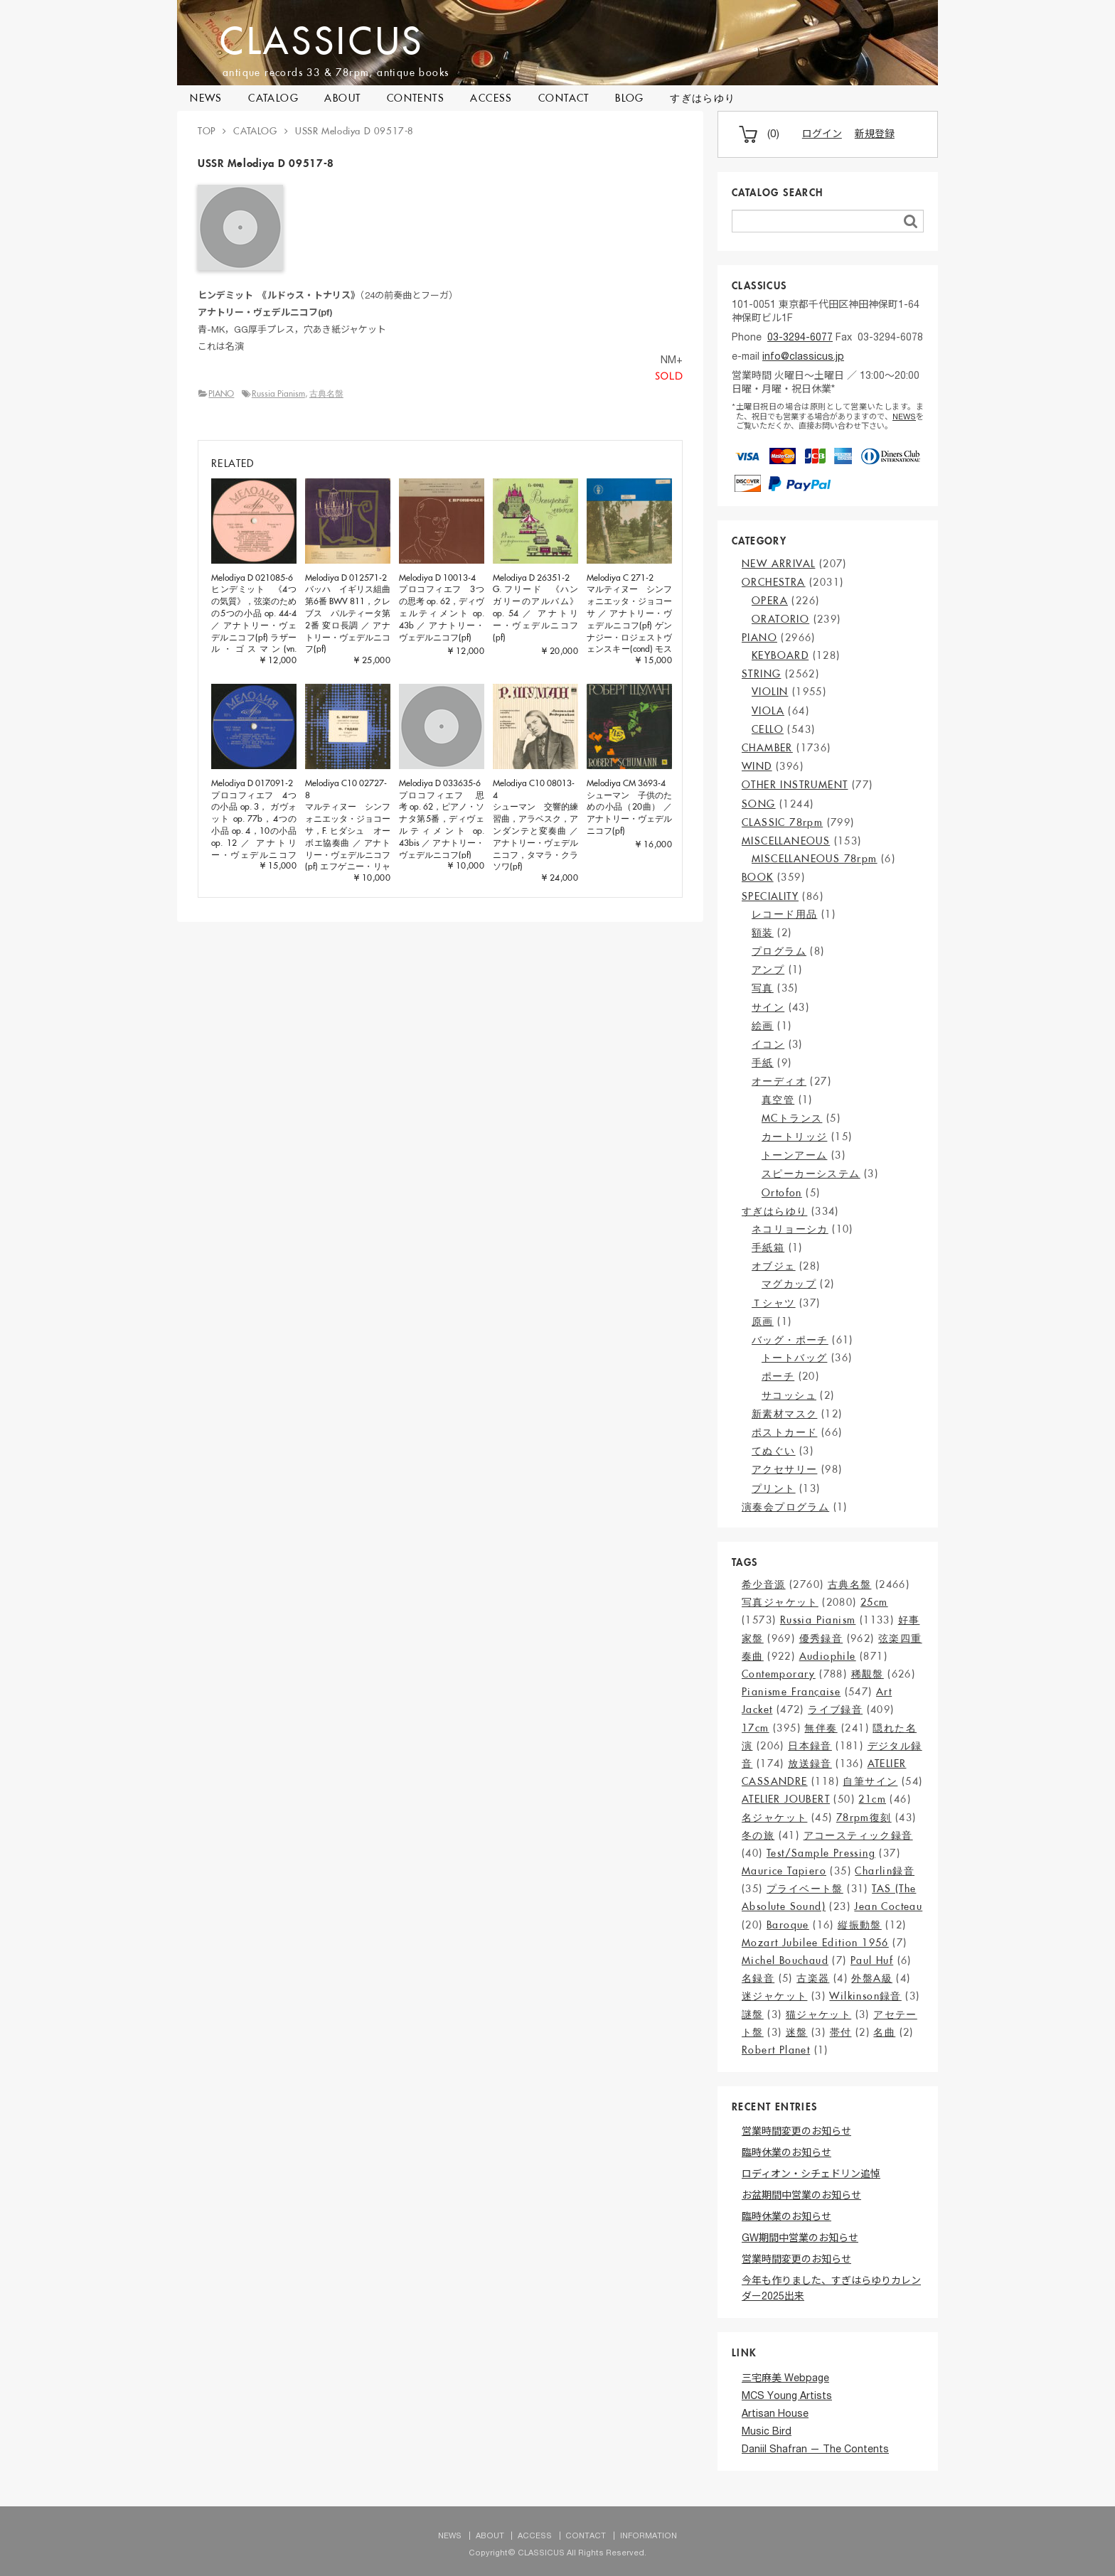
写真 (763, 988)
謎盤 (753, 2014)
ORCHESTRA (774, 582)
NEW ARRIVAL (778, 563)
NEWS (206, 98)
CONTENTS (415, 98)
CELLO (768, 729)
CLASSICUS (331, 40)
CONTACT (563, 98)
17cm (755, 1728)
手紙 (763, 1062)
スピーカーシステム (811, 1173)
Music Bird (766, 2432)
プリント (774, 1488)
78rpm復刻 (864, 1817)
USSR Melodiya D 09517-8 (354, 130)
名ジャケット (774, 1817)
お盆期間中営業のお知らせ (801, 2196)
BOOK (758, 877)
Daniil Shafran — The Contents (815, 2450)
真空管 (778, 1099)
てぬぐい (774, 1450)
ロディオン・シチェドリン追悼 (811, 2175)
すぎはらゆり (702, 98)
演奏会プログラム (785, 1507)
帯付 (841, 2032)
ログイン (822, 135)
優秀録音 (821, 1638)
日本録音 (810, 1745)
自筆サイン (870, 1781)
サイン (768, 1007)
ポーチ (778, 1376)
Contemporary (779, 1674)
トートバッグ (794, 1357)
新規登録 (875, 135)
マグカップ (789, 1283)
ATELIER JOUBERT (786, 1799)
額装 (763, 932)
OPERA (770, 600)
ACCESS (491, 98)
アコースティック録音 (858, 1835)
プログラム (779, 951)
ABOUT (342, 98)
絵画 (763, 1025)
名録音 (758, 1978)
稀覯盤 (867, 1674)
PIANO (221, 393)
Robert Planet (776, 2050)
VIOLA (768, 710)
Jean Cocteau (888, 1906)
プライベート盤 (805, 1888)
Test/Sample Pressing (821, 1853)
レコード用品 (784, 914)
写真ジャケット (780, 1602)
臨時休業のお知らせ (786, 2154)
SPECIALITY (770, 896)
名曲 (884, 2032)
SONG (759, 804)
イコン (768, 1044)
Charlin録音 (884, 1870)
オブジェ (774, 1266)
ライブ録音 (835, 1709)
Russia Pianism (278, 393)
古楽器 (812, 1978)
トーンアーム (794, 1155)
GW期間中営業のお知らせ (800, 2239)
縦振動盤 (860, 1924)
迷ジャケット (774, 1996)
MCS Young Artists (787, 2397)
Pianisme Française (791, 1691)
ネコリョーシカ (790, 1229)
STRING (761, 673)
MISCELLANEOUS (786, 840)
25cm (874, 1602)
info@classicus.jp (803, 358)
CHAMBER (767, 747)
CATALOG (273, 98)
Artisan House (775, 2415)
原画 (763, 1321)
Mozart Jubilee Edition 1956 (815, 1942)
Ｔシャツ (774, 1303)
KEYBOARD (780, 655)
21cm (872, 1799)
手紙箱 (768, 1247)
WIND (757, 766)
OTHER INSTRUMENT (795, 784)
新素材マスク (784, 1413)
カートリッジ (794, 1136)
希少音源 (764, 1584)
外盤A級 (871, 1978)
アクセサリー (784, 1469)
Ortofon (782, 1192)
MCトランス (792, 1118)
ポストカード (784, 1432)
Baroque (788, 1924)
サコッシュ (789, 1395)
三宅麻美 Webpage (785, 2379)
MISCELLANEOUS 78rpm (814, 858)
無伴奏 (820, 1728)
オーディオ (779, 1081)
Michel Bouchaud (785, 1960)
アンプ (768, 969)
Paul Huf (871, 1960)
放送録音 (810, 1763)
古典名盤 (326, 393)
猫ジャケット (818, 2014)
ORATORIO (780, 619)
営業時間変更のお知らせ (796, 2132)
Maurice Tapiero (784, 1870)
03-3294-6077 (800, 338)
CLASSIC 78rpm (782, 822)
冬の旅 (758, 1835)
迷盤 (797, 2032)
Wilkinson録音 (865, 1996)
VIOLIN (770, 691)
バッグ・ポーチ (790, 1339)
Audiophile (827, 1656)
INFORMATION (648, 2536)
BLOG (629, 98)
